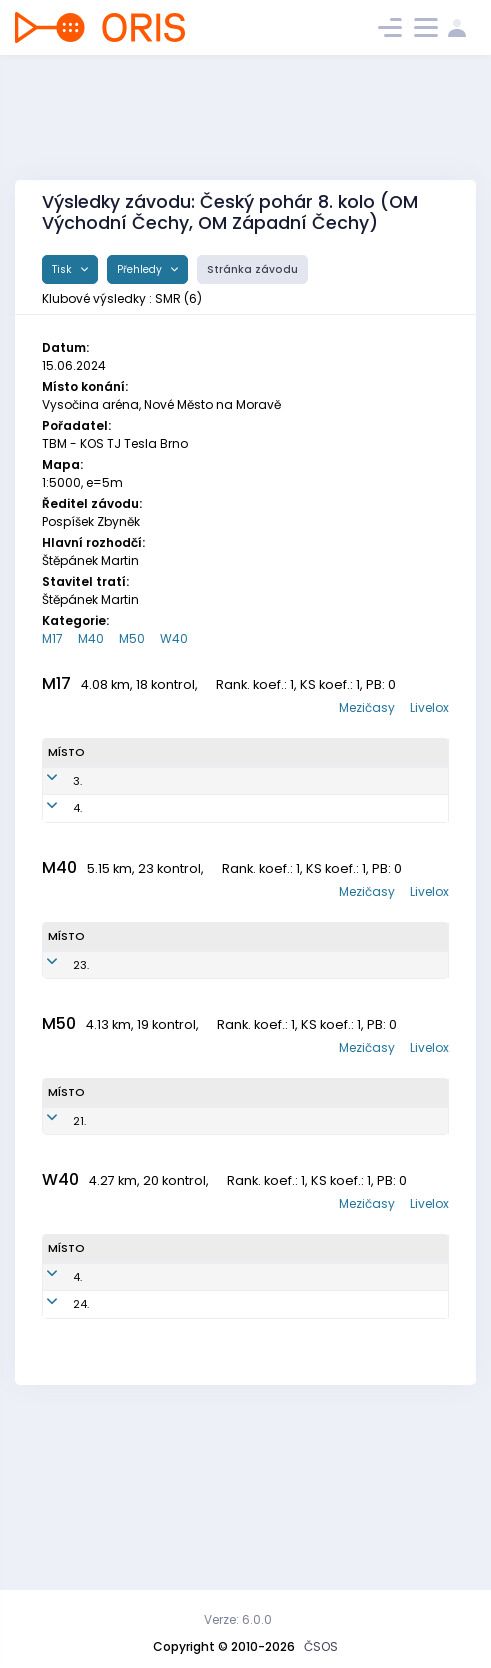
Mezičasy (367, 707)
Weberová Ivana (128, 1461)
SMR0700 (194, 806)
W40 (174, 638)
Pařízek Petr (117, 1228)
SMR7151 (192, 1417)
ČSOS (321, 1646)
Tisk (63, 269)
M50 (132, 638)
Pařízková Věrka (127, 1417)
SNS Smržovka (318, 805)
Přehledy (141, 269)
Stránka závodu (252, 269)
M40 (91, 638)
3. (77, 806)
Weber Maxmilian (125, 805)
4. (77, 850)
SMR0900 (194, 850)
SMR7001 (185, 1228)
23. (81, 1039)
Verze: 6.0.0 (238, 1619)
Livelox (429, 707)
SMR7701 (188, 1039)
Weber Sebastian (125, 849)
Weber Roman (120, 1039)
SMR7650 (196, 1461)
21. (79, 1228)
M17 (52, 638)
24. (81, 1461)
